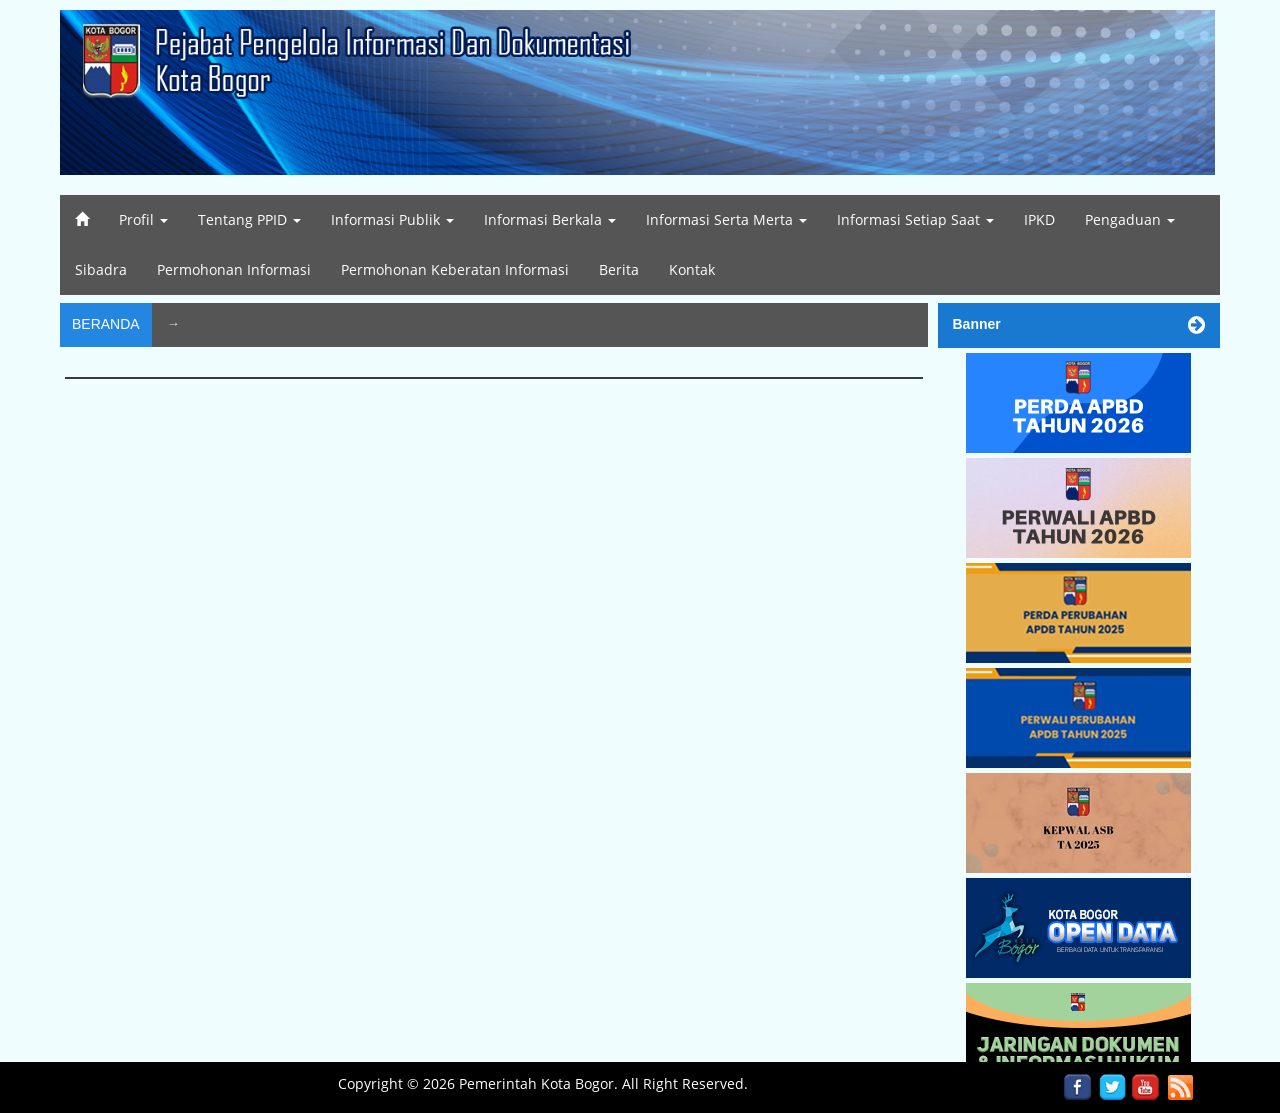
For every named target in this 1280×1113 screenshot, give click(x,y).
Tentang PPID (249, 219)
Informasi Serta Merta (726, 219)
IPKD (1039, 219)
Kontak (692, 269)
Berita (619, 269)
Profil (143, 219)
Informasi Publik (392, 219)
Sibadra (101, 269)
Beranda (106, 324)
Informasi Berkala (550, 219)
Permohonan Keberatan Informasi (455, 269)
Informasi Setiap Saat (915, 219)
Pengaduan (1130, 219)
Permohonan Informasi (234, 269)
